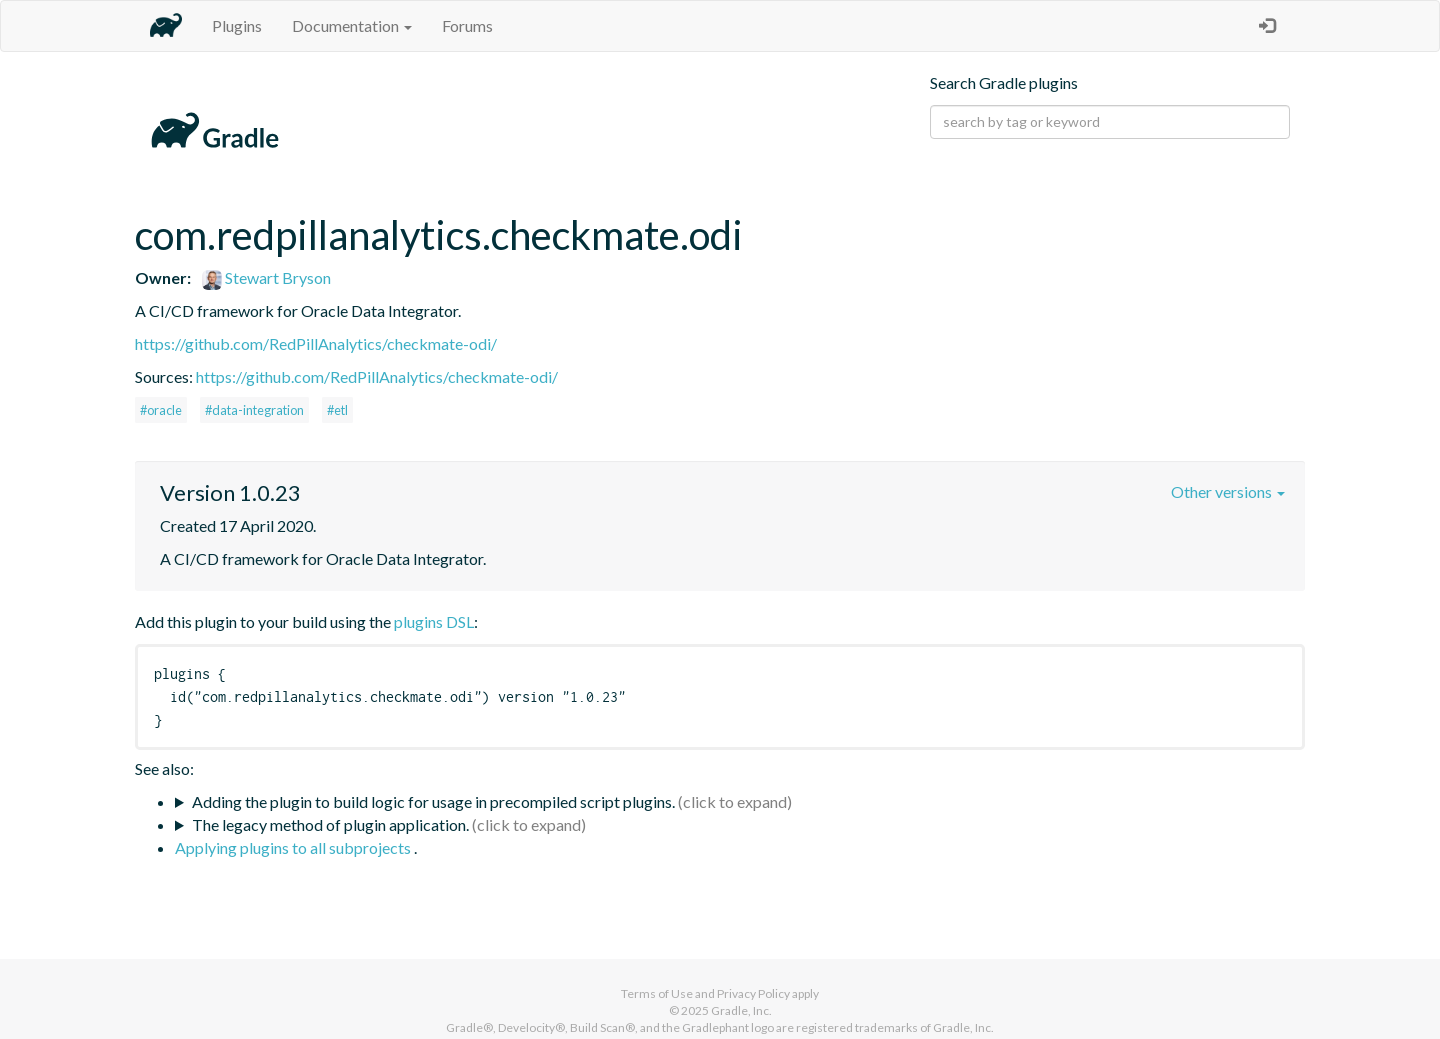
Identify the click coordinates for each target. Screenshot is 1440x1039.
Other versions (1228, 491)
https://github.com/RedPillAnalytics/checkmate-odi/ (316, 343)
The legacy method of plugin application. (330, 824)
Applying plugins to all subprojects (294, 847)
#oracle (161, 410)
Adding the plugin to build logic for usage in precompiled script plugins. (433, 801)
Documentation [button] (352, 25)
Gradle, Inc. (741, 1010)
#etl (337, 410)
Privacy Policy (753, 993)
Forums (467, 25)
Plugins (237, 25)
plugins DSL (434, 621)
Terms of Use (657, 993)
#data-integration (254, 410)
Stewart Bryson (266, 277)
